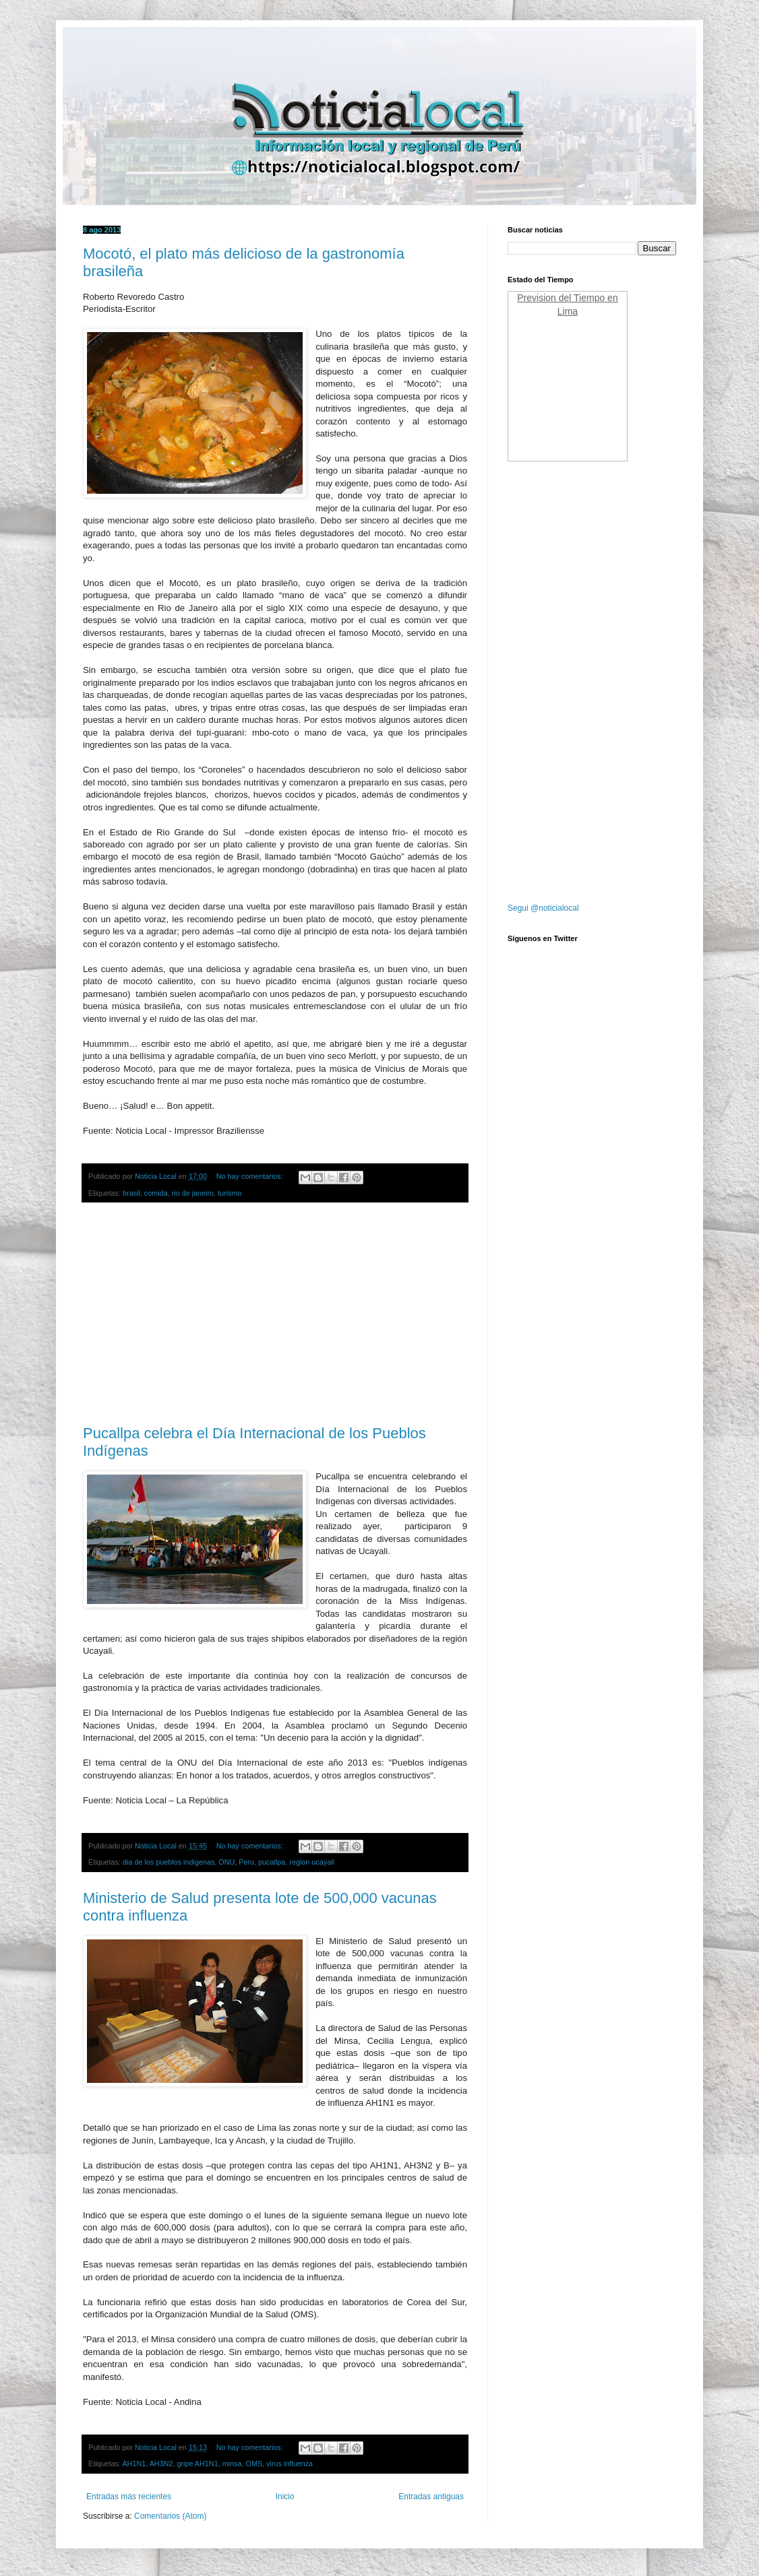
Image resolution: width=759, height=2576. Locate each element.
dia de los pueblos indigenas (168, 1862)
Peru (246, 1862)
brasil (131, 1193)
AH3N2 (161, 2463)
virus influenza (289, 2463)
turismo (229, 1193)
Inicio (285, 2496)
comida (156, 1193)
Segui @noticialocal (543, 908)
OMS (253, 2463)
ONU (226, 1862)
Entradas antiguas (431, 2496)
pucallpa (271, 1862)
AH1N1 (134, 2463)
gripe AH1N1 (197, 2463)
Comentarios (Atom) (170, 2516)
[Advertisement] (275, 1314)
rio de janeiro (193, 1193)
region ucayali (311, 1862)
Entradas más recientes (128, 2496)
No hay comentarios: (250, 1176)
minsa (232, 2463)
